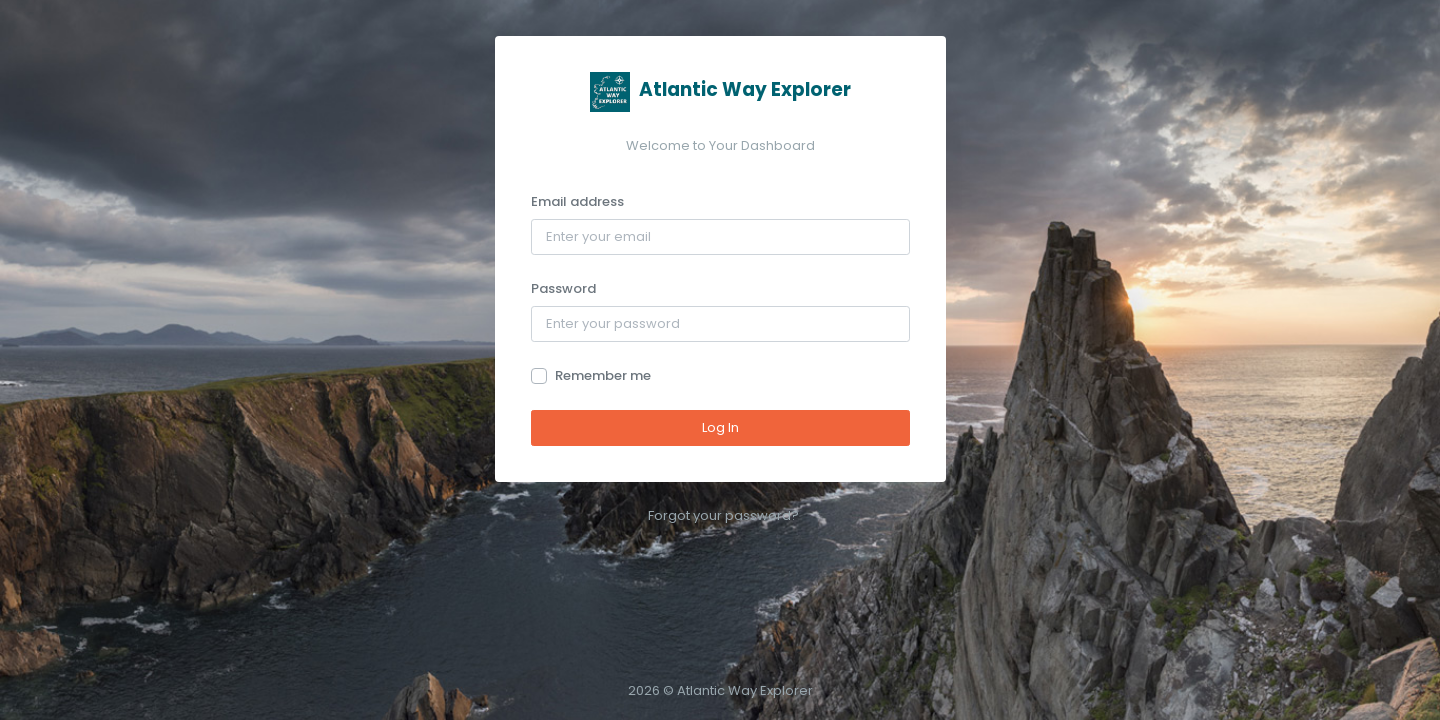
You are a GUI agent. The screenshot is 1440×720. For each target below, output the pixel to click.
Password (563, 288)
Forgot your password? (723, 515)
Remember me (603, 375)
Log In (720, 427)
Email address (577, 201)
